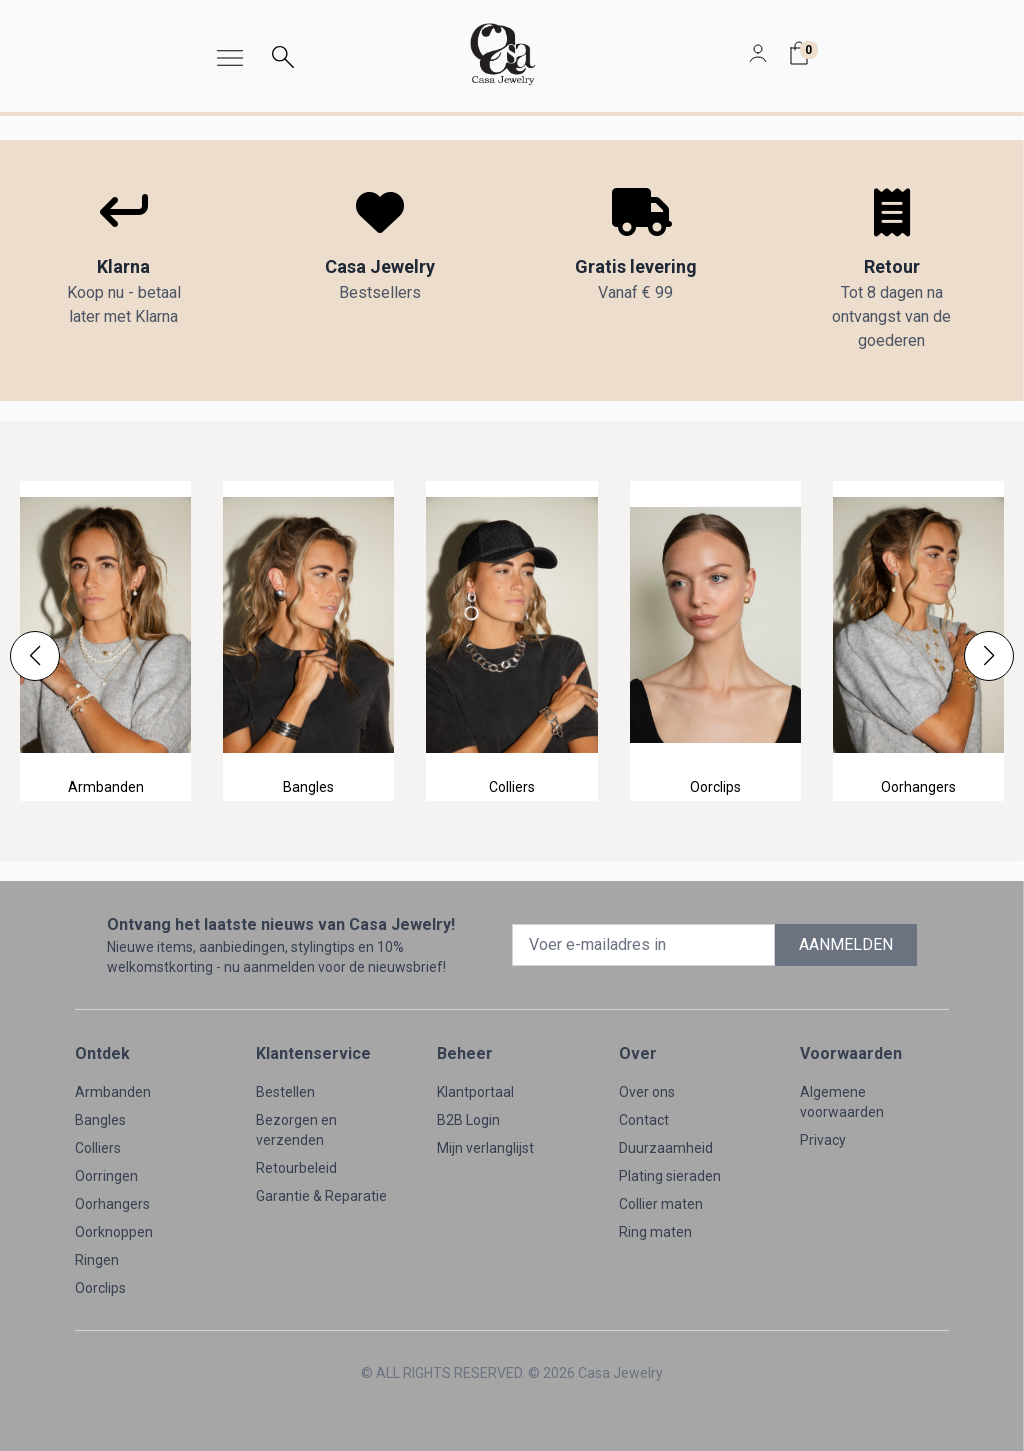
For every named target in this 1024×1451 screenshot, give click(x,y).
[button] (35, 656)
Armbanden (113, 1092)
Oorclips (100, 1288)
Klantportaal (475, 1092)
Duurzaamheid (666, 1148)
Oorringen (106, 1176)
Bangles (100, 1120)
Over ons (647, 1092)
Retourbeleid (296, 1168)
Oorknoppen (114, 1232)
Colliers (98, 1148)
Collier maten (661, 1204)
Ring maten (655, 1232)
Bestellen (285, 1092)
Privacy (823, 1140)
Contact (644, 1120)
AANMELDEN (846, 944)
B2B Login (468, 1120)
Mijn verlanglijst (485, 1148)
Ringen (97, 1260)
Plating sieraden (670, 1176)
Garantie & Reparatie (321, 1196)
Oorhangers (112, 1204)
